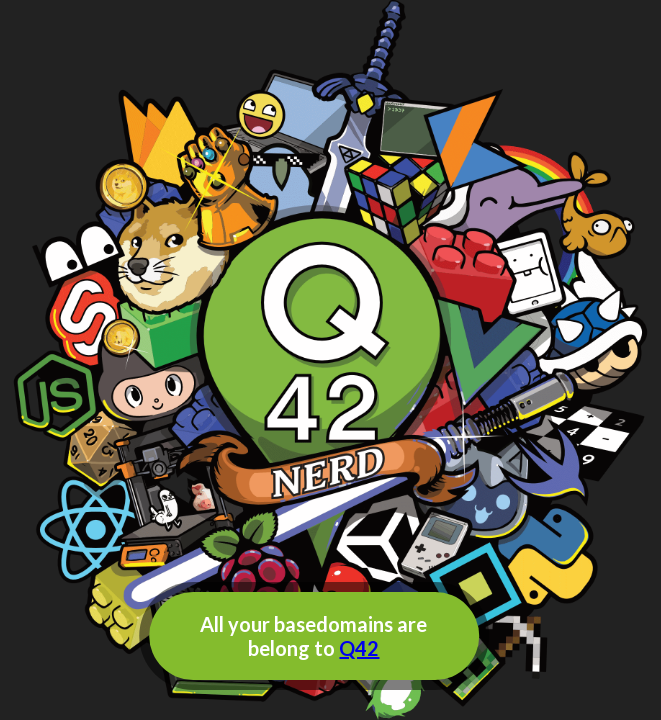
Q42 (359, 648)
